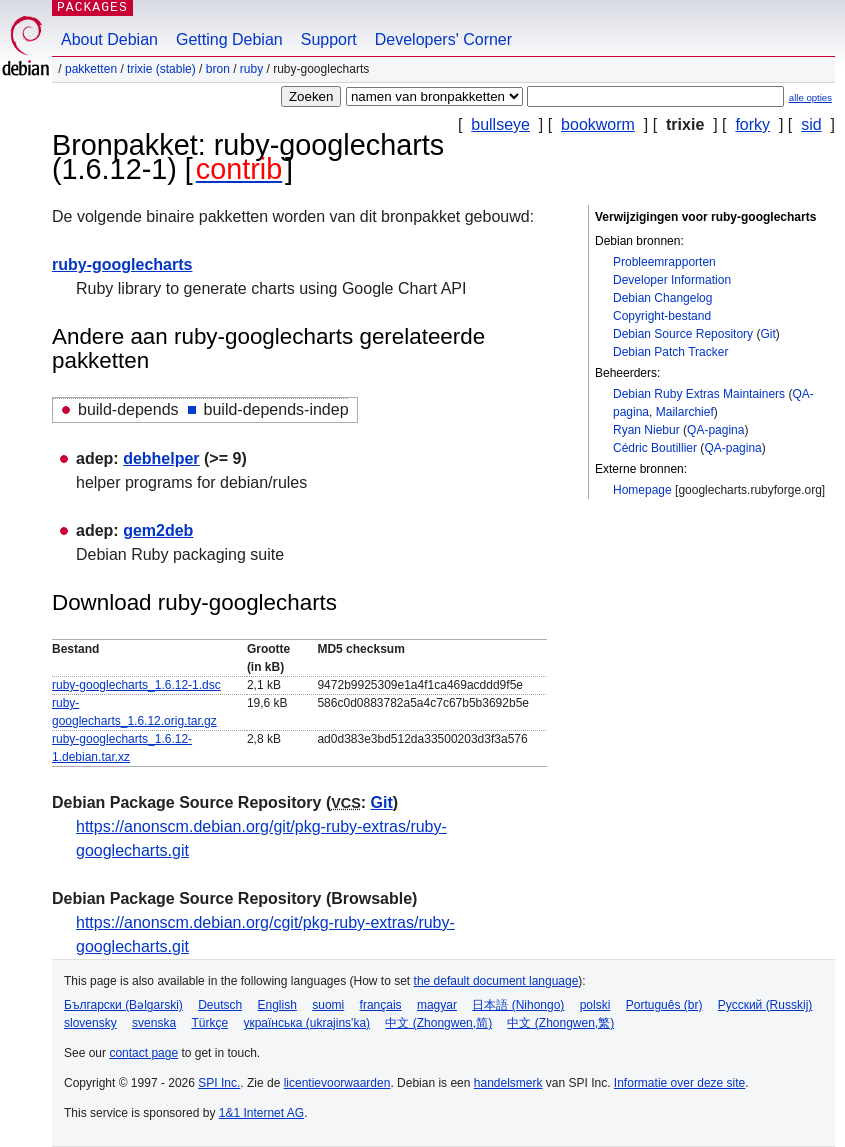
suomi (328, 1005)
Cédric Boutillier (655, 448)
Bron (218, 69)
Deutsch (220, 1005)
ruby (251, 69)
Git (767, 334)
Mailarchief (685, 412)
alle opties (810, 97)
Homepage (642, 490)
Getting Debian (229, 39)
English (277, 1005)
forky (752, 124)
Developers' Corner (443, 39)
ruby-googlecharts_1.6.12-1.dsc (136, 685)
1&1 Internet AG (261, 1113)
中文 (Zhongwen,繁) (560, 1023)
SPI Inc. (219, 1083)
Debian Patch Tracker (670, 352)
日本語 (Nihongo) (518, 1005)
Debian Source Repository (683, 334)
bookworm (598, 124)
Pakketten (91, 69)
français (381, 1005)
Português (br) (664, 1005)
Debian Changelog (662, 298)
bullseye (500, 124)
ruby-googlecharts (122, 264)
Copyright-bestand (662, 316)
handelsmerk (508, 1083)
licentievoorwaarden (337, 1083)
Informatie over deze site (679, 1083)
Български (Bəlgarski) (123, 1005)
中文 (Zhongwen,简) (438, 1023)
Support (329, 39)
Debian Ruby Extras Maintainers (699, 394)
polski (595, 1005)
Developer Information (672, 280)
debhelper (161, 458)
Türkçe (209, 1023)
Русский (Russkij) (765, 1005)
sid (811, 124)
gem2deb (158, 530)
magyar (437, 1005)
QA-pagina (715, 430)
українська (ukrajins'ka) (306, 1023)
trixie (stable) (161, 69)
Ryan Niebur (646, 430)
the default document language (496, 981)
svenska (154, 1023)
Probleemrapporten (664, 262)
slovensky (90, 1023)
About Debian (109, 39)
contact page (143, 1053)
